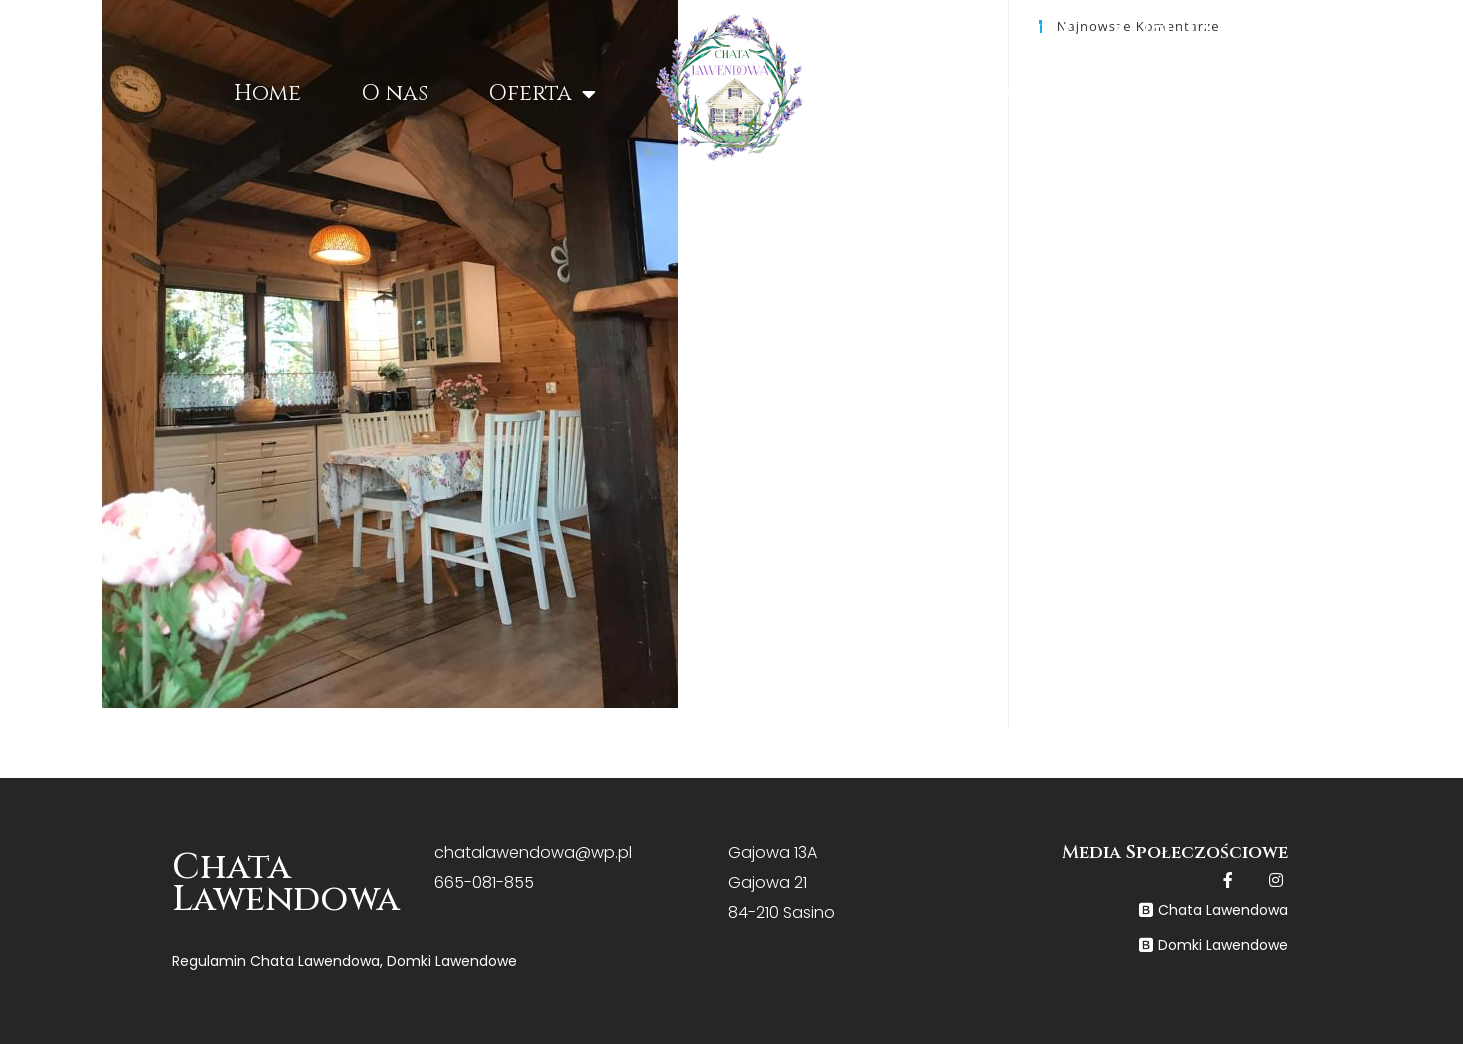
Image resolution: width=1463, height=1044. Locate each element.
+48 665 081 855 (1282, 30)
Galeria (1054, 92)
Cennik (904, 92)
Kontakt (1212, 92)
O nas (394, 93)
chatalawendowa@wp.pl (533, 852)
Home (267, 93)
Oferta (542, 94)
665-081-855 (484, 882)
